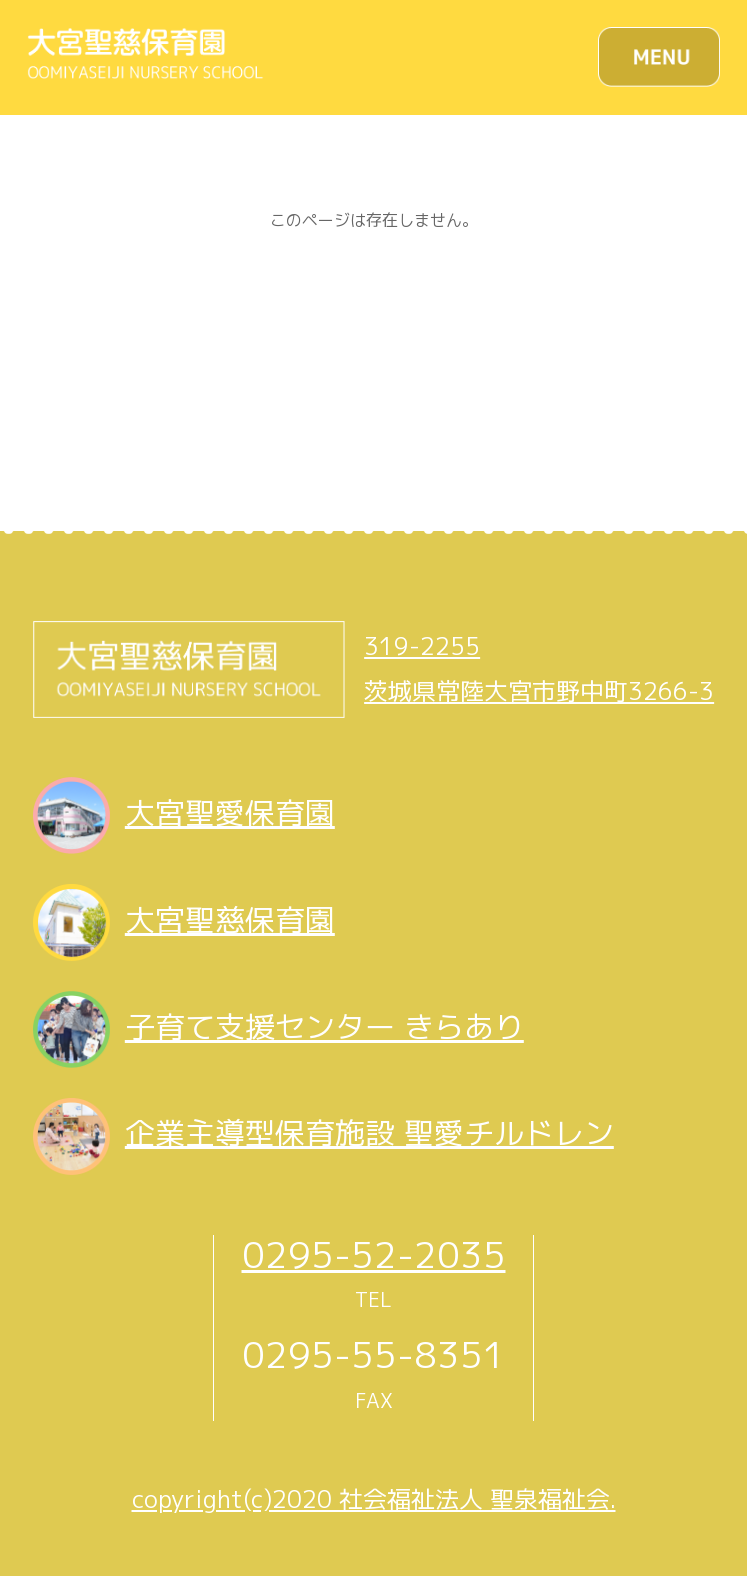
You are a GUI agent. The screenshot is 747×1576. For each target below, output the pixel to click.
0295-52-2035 (374, 1254)
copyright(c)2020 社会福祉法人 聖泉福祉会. (374, 1499)
